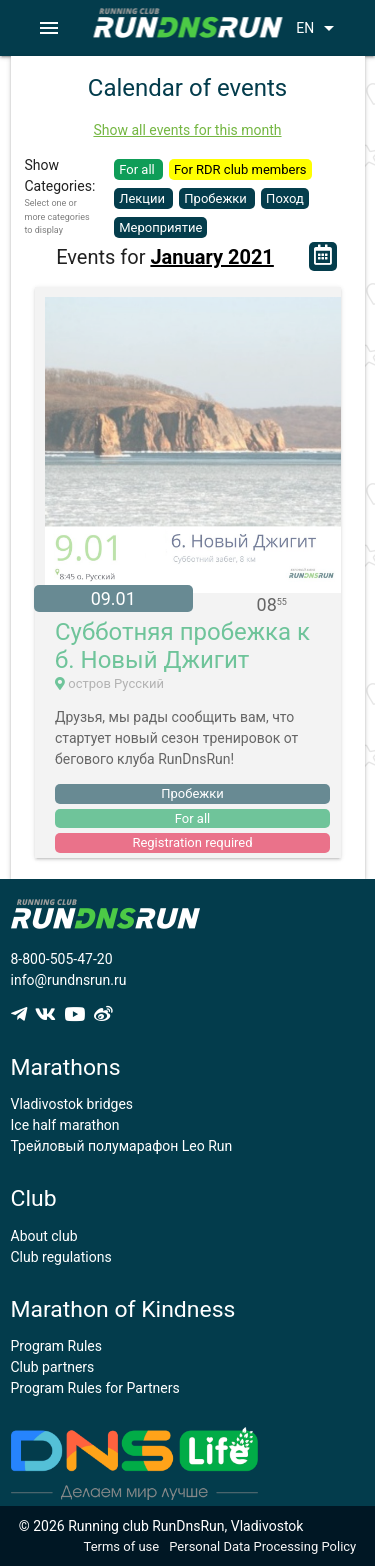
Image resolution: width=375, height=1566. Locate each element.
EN (318, 28)
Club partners (53, 1367)
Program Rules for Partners (95, 1388)
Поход (285, 198)
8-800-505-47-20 (62, 959)
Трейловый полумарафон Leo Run (122, 1146)
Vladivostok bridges (72, 1104)
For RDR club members (240, 169)
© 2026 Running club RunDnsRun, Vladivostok (161, 1526)
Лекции (143, 198)
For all (138, 169)
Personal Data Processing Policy (262, 1546)
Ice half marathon (65, 1125)
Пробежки (217, 198)
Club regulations (61, 1257)
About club (44, 1236)
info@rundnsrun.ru (69, 980)
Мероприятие (160, 227)
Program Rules (57, 1346)
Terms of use (122, 1546)
